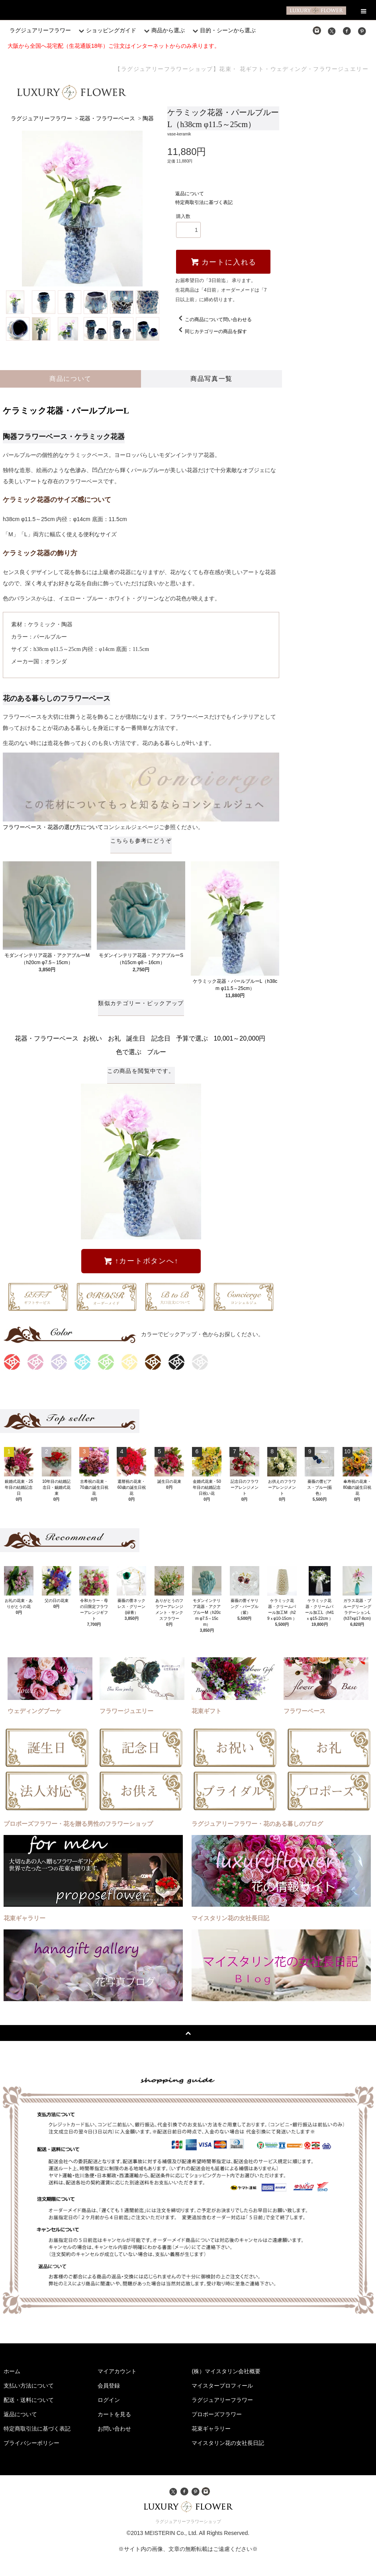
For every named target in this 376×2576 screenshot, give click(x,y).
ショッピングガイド (106, 30)
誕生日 (135, 1038)
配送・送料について (29, 2400)
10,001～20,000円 (239, 1038)
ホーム (12, 2371)
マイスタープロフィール (222, 2385)
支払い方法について (29, 2385)
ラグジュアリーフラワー (40, 30)
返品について (189, 193)
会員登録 (109, 2385)
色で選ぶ (128, 1052)
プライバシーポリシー (31, 2443)
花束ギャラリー (211, 2428)
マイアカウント (117, 2371)
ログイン (109, 2400)
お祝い (92, 1038)
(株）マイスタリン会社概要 (226, 2371)
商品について (70, 378)
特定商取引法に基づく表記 (204, 202)
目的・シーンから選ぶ (223, 30)
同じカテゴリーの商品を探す (211, 331)
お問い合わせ (114, 2428)
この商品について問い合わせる (213, 319)
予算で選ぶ (192, 1038)
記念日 (160, 1038)
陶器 (148, 119)
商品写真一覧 (211, 378)
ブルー (156, 1052)
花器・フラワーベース (107, 119)
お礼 (114, 1038)
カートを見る (114, 2414)
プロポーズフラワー (217, 2414)
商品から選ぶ (163, 30)
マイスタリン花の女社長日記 (228, 2443)
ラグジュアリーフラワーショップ (188, 2521)
